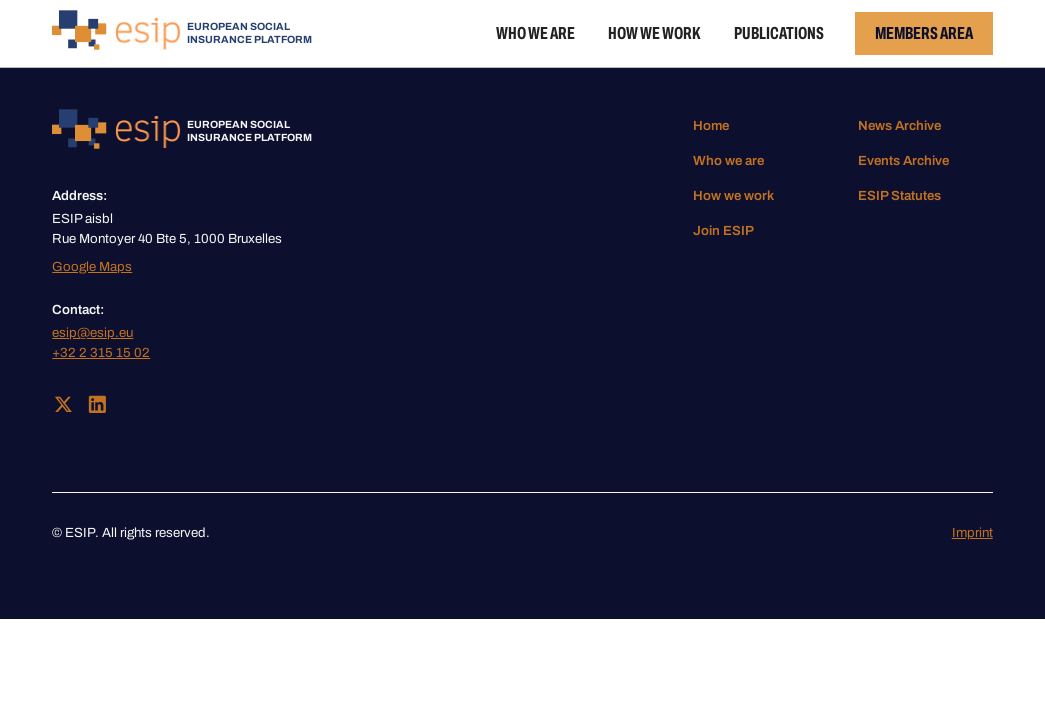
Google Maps (92, 266)
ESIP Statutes (899, 195)
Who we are (535, 33)
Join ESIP (723, 230)
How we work (654, 33)
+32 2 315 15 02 (101, 352)
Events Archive (903, 160)
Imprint (972, 532)
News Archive (899, 125)
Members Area (924, 33)
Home (711, 125)
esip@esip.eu (92, 332)
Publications (779, 33)
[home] (182, 33)
